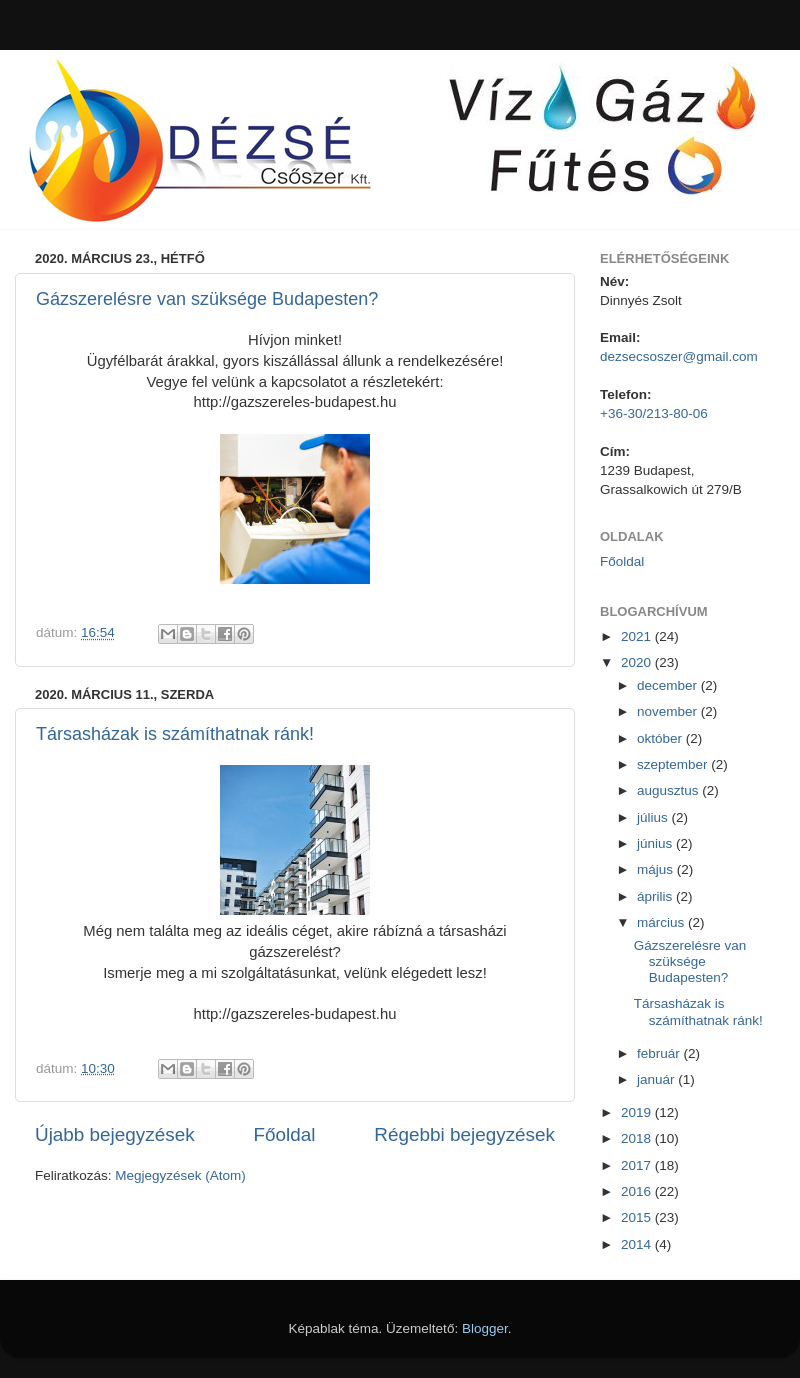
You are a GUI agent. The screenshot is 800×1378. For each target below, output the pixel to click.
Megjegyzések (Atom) (180, 1175)
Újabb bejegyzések (115, 1134)
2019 (638, 1112)
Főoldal (285, 1134)
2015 (638, 1217)
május (657, 869)
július (654, 817)
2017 (638, 1165)
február (660, 1053)
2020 (638, 662)
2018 (638, 1138)
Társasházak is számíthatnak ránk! (175, 734)
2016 (638, 1191)
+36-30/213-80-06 (654, 413)
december (669, 685)
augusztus (669, 790)
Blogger (485, 1328)
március (662, 922)
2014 (638, 1244)
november (669, 711)
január (657, 1079)
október (661, 738)
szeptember (674, 764)
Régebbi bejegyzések (464, 1134)
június (656, 843)
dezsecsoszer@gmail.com (679, 356)
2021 (638, 636)
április (656, 896)
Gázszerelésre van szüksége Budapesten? (207, 299)
